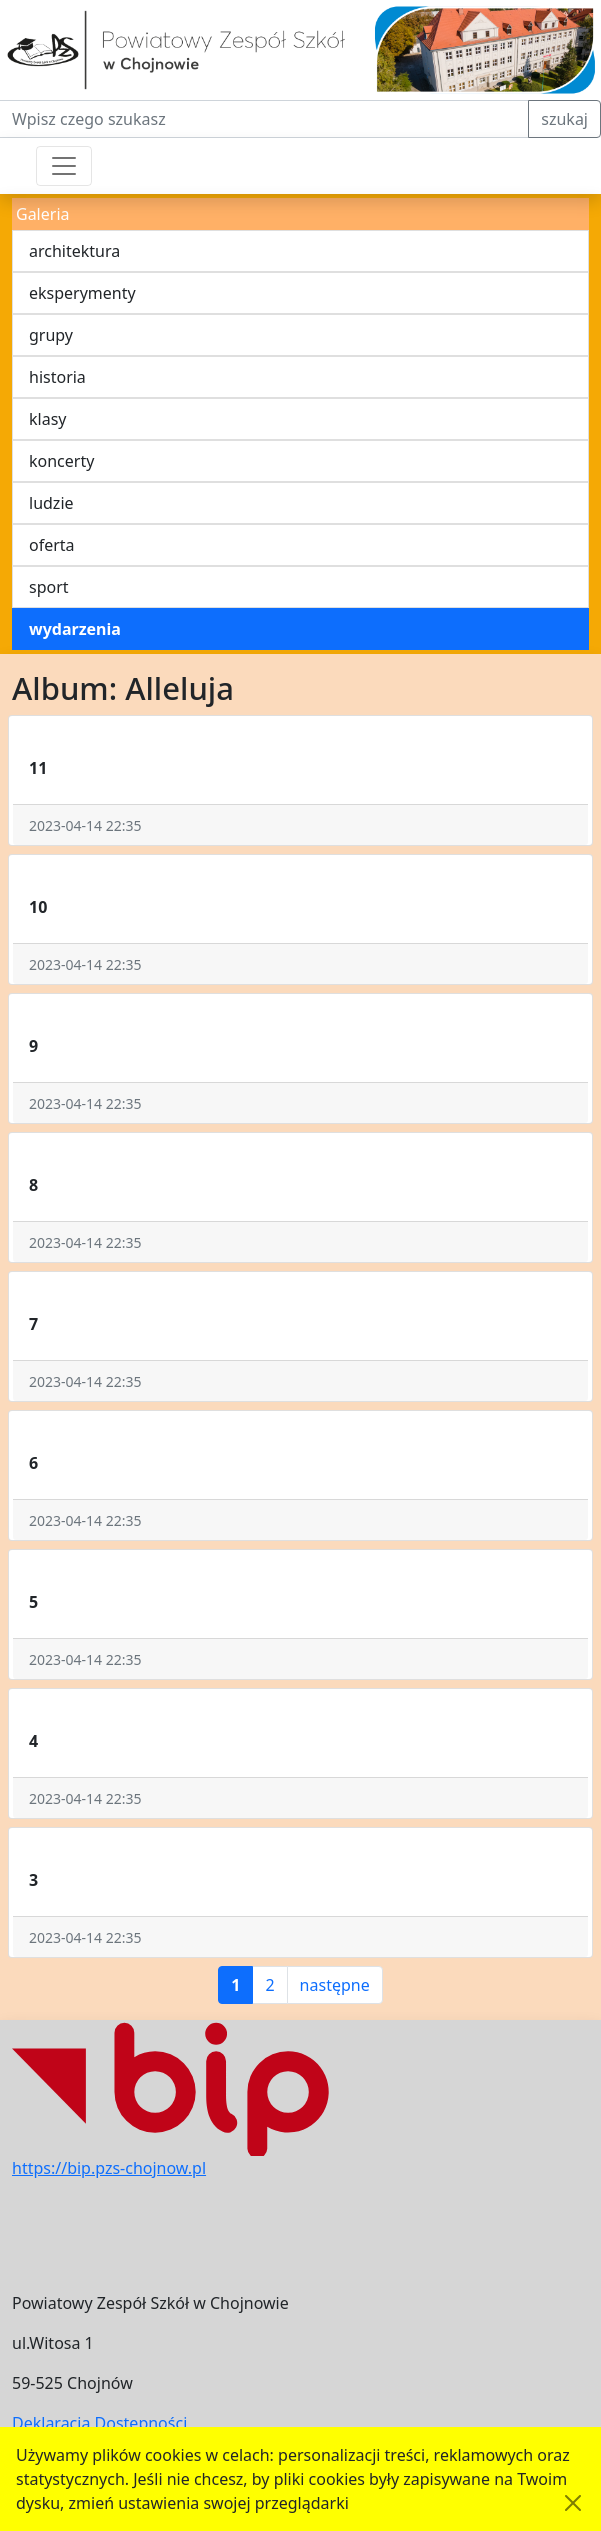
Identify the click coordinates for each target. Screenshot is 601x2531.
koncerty (61, 461)
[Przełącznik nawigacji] (64, 166)
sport (49, 587)
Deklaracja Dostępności (99, 2423)
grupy (51, 335)
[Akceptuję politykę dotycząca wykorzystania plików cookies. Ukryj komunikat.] (573, 2503)
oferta (52, 545)
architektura (74, 251)
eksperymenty (82, 293)
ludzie (51, 503)
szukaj (564, 119)
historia (57, 377)
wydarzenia (75, 629)
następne (335, 1985)
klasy (47, 419)
